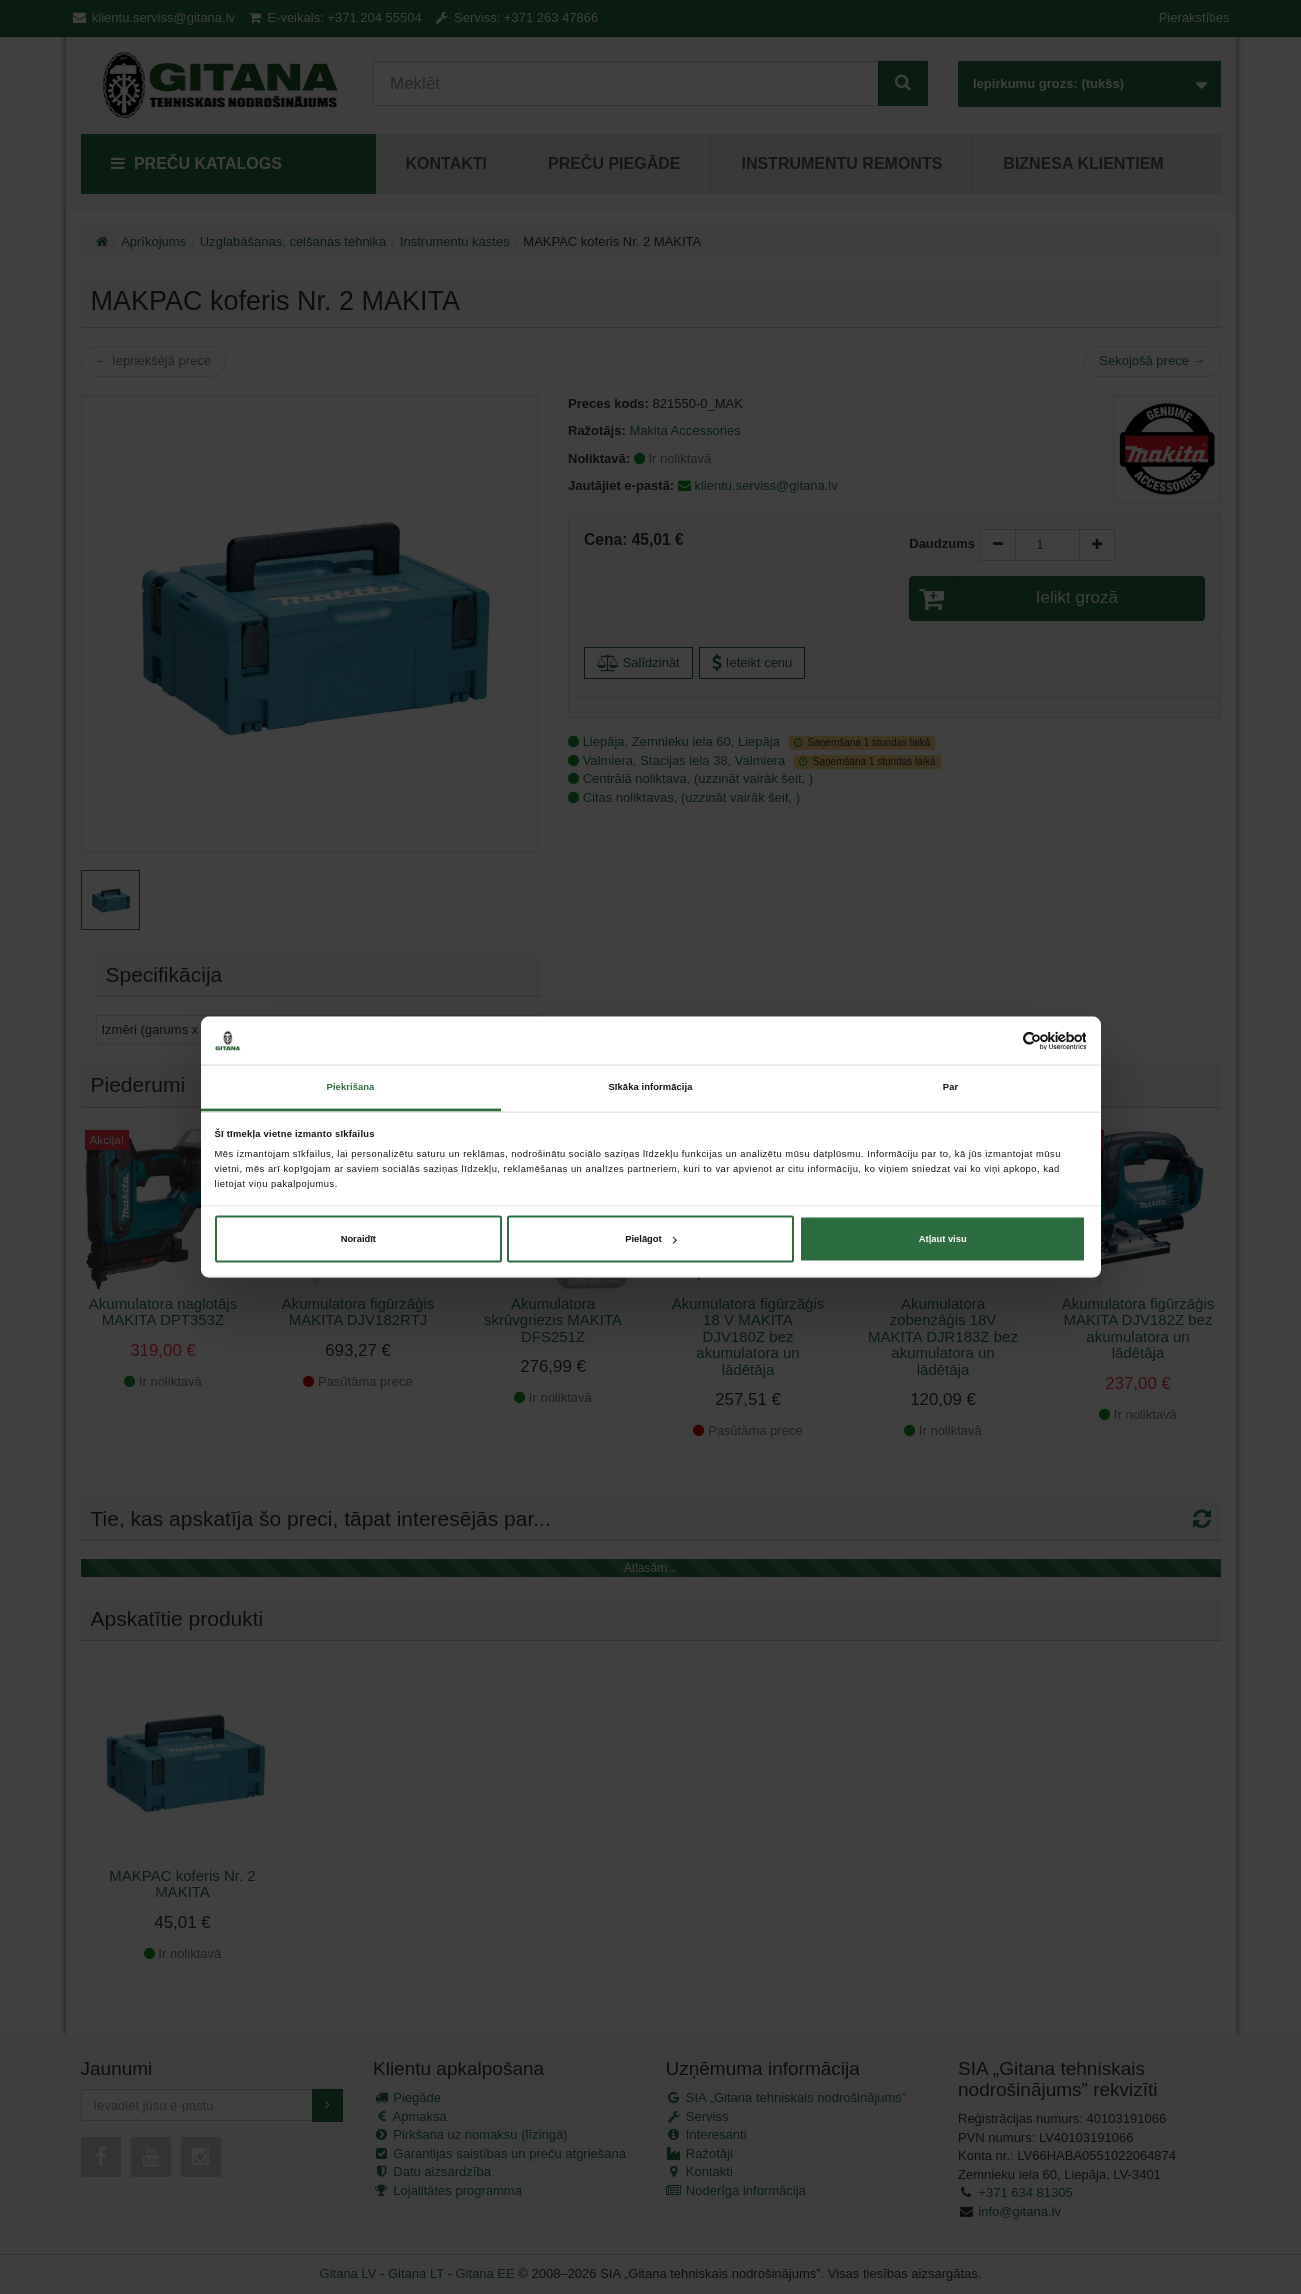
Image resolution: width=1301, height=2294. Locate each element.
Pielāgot (650, 1239)
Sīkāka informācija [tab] (651, 1087)
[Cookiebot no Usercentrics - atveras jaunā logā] (998, 1040)
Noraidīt (358, 1239)
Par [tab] (950, 1087)
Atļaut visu (943, 1239)
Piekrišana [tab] (351, 1087)
